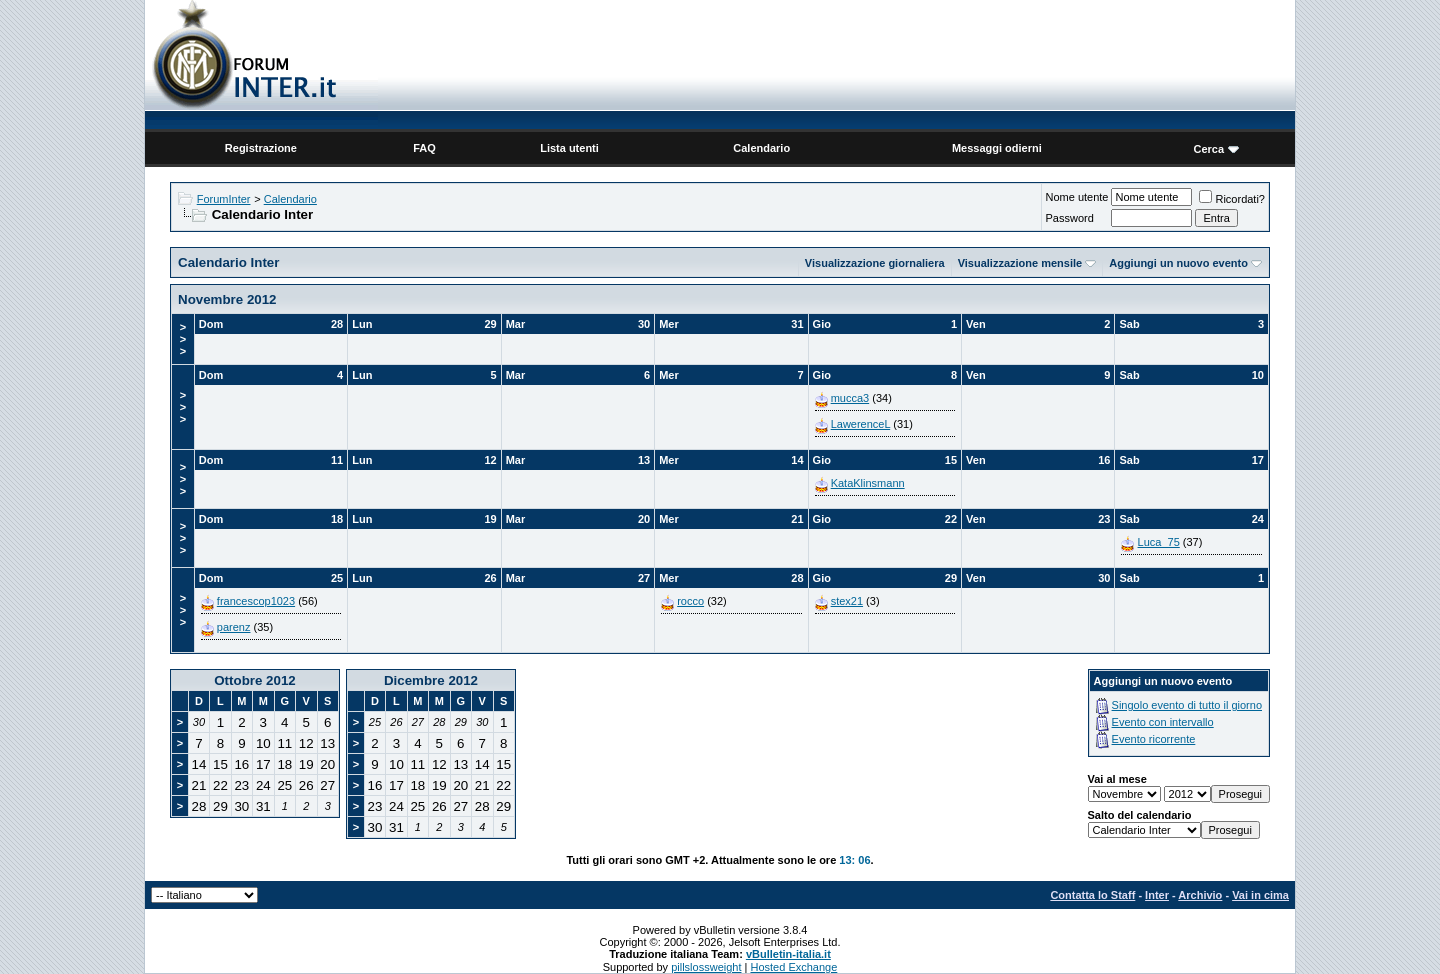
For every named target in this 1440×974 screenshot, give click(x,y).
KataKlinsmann (868, 483)
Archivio (1200, 895)
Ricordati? (1232, 199)
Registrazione (261, 148)
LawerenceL (861, 424)
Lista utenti (569, 148)
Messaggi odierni (997, 148)
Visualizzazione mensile (1020, 263)
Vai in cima (1260, 895)
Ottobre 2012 (254, 680)
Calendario (761, 148)
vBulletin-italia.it (788, 954)
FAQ (424, 148)
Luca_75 (1159, 542)
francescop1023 (256, 601)
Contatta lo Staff (1092, 895)
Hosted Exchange (793, 967)
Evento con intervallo (1163, 722)
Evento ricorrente (1154, 739)
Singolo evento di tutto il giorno (1187, 705)
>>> (183, 339)
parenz (234, 627)
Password (1069, 218)
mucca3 (850, 398)
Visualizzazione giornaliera (875, 263)
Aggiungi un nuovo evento (1178, 263)
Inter (1157, 895)
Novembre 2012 (227, 299)
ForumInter (224, 199)
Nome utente (1076, 197)
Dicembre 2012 (431, 680)
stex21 (847, 601)
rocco (690, 601)
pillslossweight (706, 967)
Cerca (1208, 149)
